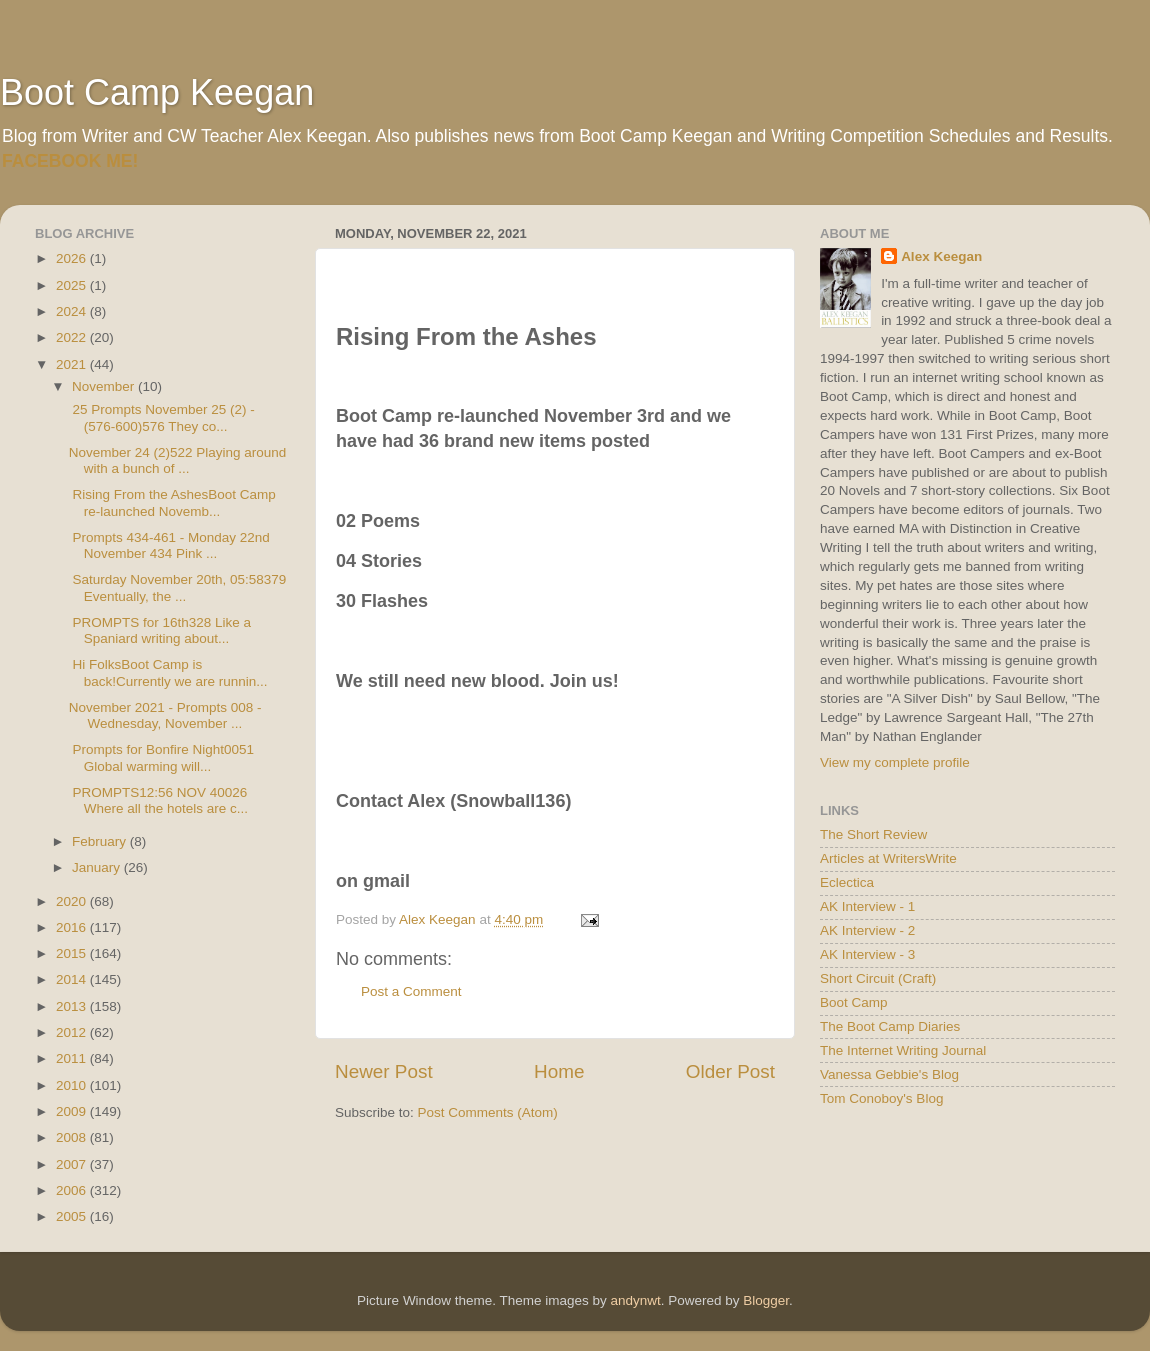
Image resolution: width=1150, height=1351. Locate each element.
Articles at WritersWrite (888, 858)
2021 (73, 364)
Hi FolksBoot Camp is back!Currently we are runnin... (168, 672)
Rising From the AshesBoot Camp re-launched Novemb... (172, 502)
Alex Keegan (941, 256)
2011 (73, 1058)
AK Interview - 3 (867, 954)
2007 (73, 1164)
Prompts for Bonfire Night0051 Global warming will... (161, 757)
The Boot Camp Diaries (890, 1026)
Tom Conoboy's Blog (881, 1098)
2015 (73, 953)
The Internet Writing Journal (903, 1050)
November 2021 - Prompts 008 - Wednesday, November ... (165, 715)
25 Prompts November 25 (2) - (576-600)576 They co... (162, 417)
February (101, 841)
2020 (73, 901)
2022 (73, 337)
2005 (73, 1216)
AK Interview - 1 (867, 906)
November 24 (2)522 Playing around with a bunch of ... (178, 460)
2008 (73, 1137)
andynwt (635, 1300)
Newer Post (384, 1071)
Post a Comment (411, 991)
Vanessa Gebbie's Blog (889, 1074)
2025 (73, 285)
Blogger (766, 1300)
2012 (73, 1032)
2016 (73, 927)
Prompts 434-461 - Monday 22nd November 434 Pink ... (169, 545)
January (98, 867)
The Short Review (873, 834)
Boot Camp (854, 1002)
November (105, 386)
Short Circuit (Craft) (878, 978)
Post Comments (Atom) (488, 1112)
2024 (73, 311)
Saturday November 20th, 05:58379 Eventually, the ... (178, 587)
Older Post (730, 1071)
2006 (73, 1190)
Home (559, 1071)
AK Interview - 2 (867, 930)
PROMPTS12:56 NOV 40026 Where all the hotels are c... (158, 800)
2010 (73, 1085)
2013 (73, 1006)
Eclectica (847, 882)
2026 (73, 258)
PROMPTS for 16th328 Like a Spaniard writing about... (160, 630)
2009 (73, 1111)
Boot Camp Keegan (157, 92)
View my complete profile (895, 762)
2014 (73, 979)
